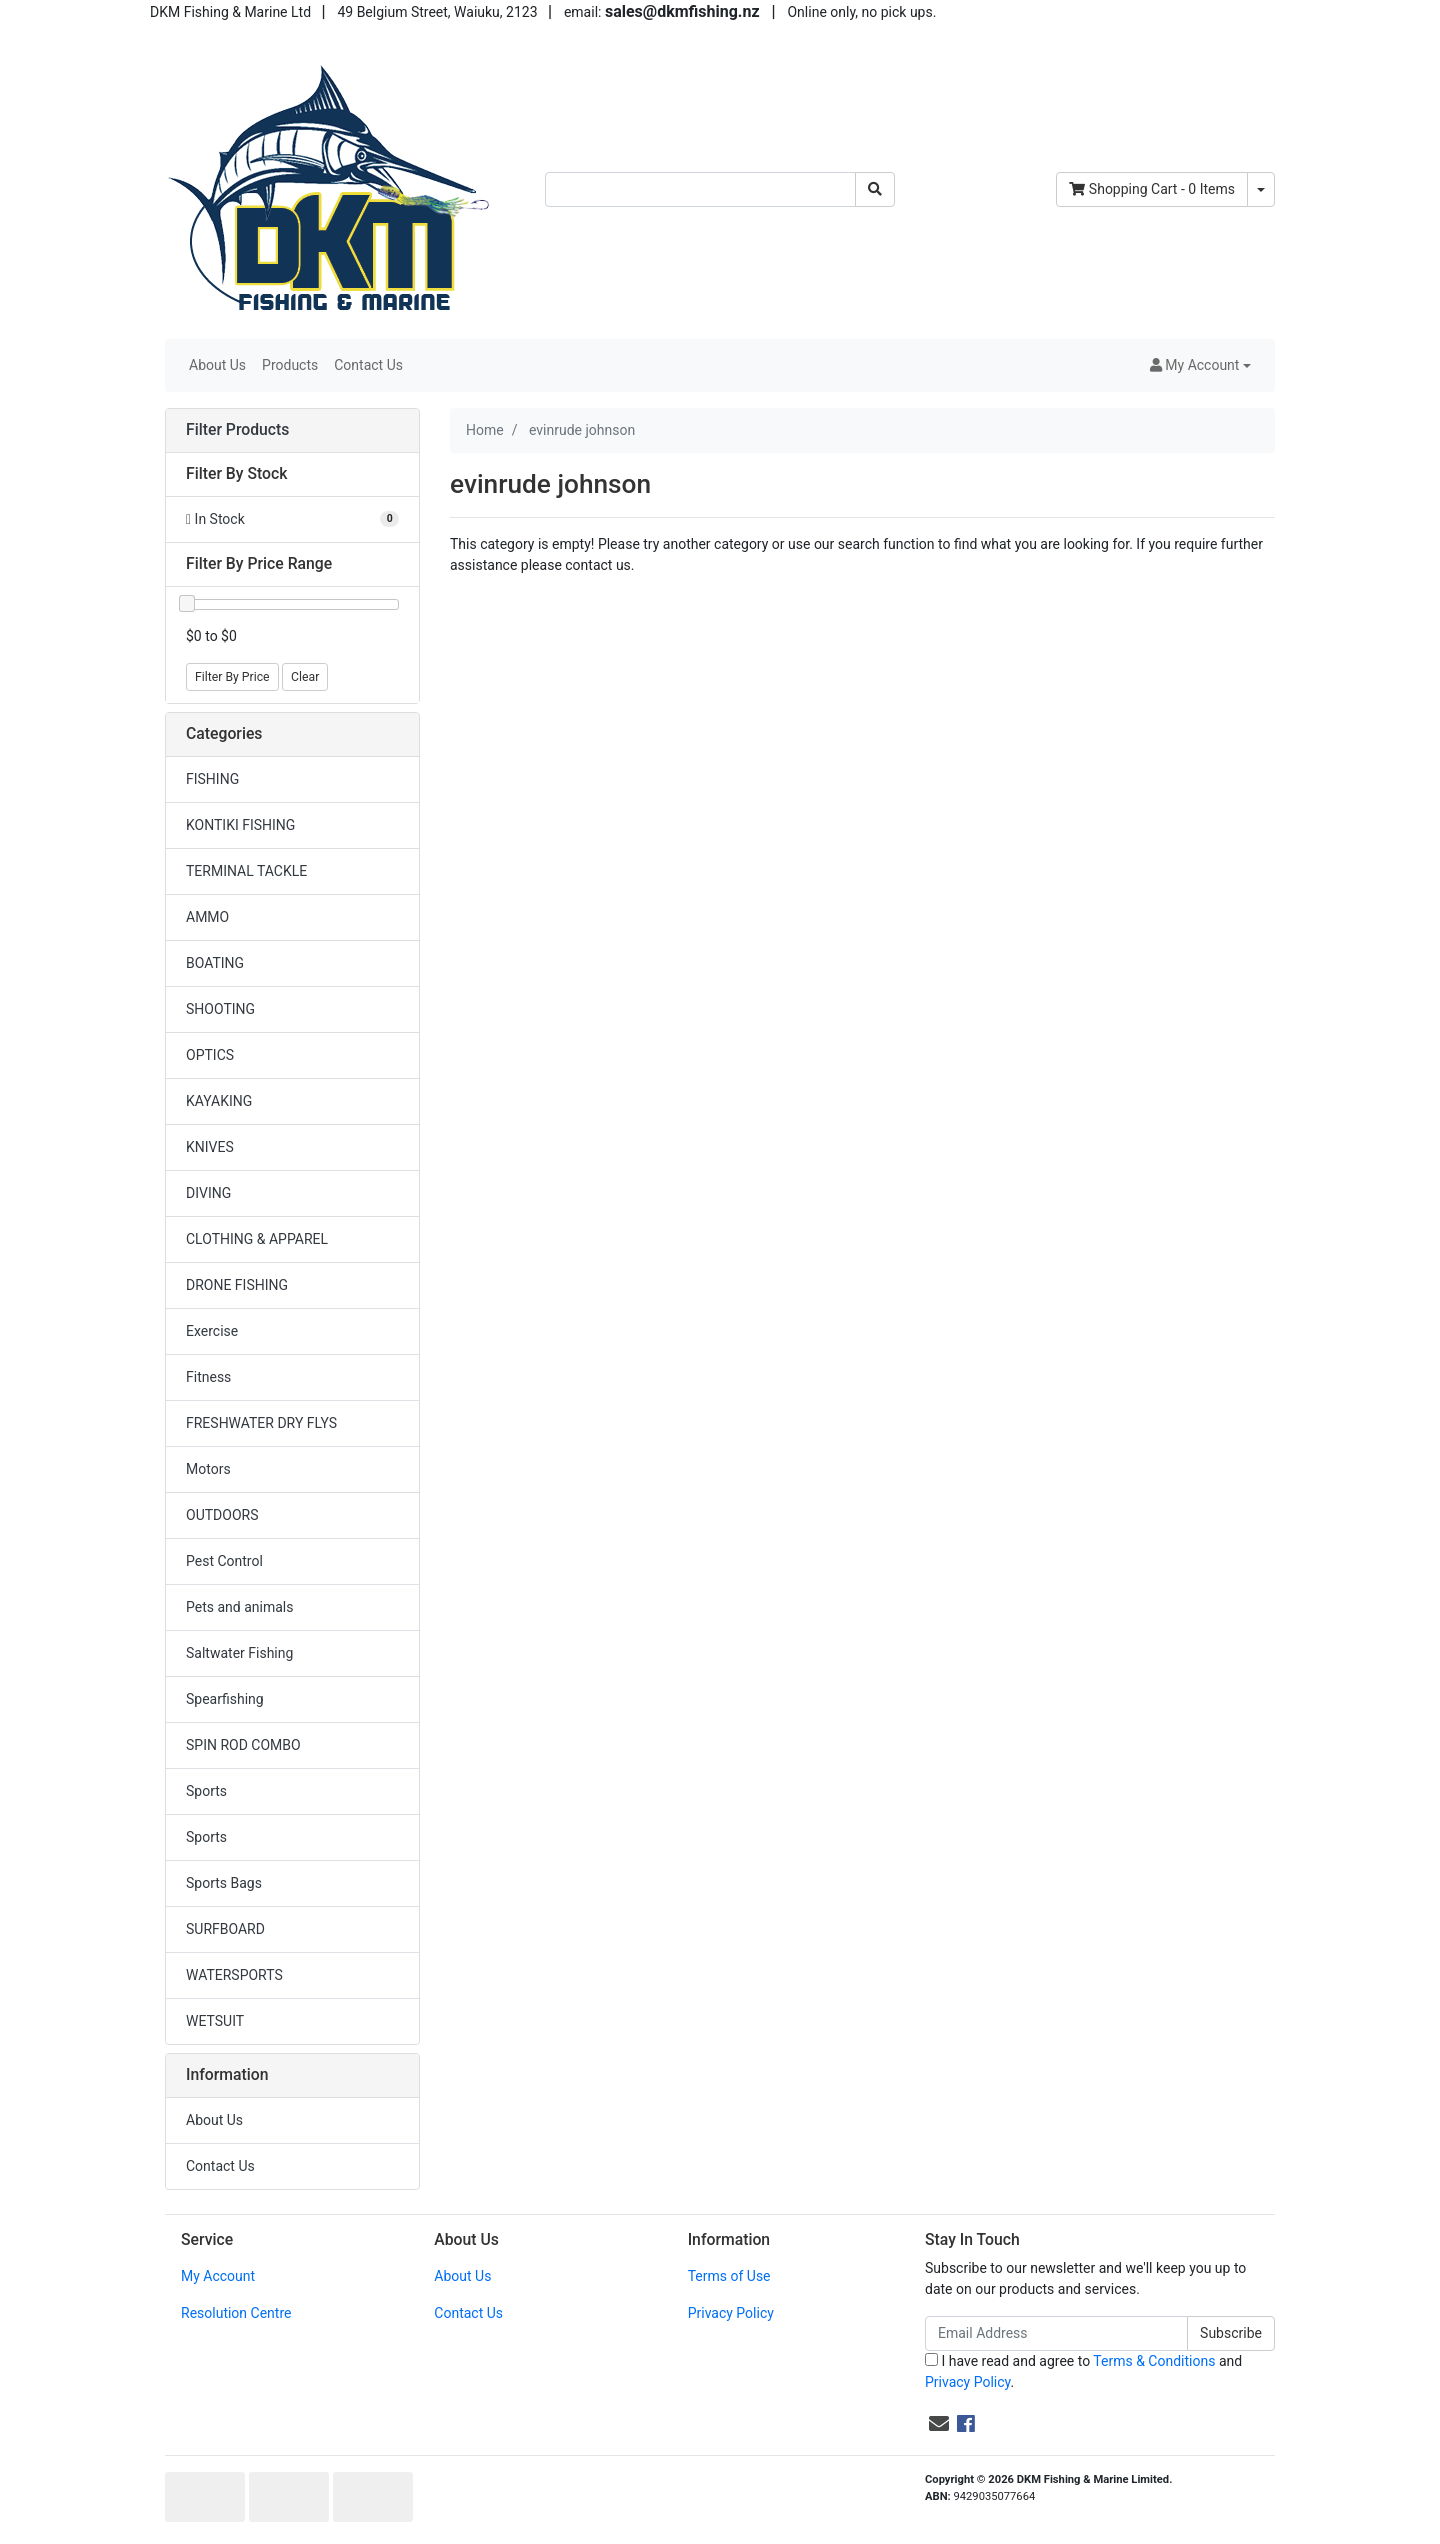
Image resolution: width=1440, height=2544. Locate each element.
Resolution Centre (236, 2313)
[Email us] (939, 2424)
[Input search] (700, 189)
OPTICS (210, 1055)
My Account (218, 2276)
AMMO (207, 917)
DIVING (208, 1193)
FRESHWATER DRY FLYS (261, 1423)
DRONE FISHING (237, 1285)
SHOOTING (220, 1009)
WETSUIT (215, 2021)
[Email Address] (1056, 2333)
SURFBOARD (225, 1929)
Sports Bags (224, 1883)
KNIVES (210, 1147)
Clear (305, 677)
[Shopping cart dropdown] (1261, 189)
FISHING (212, 779)
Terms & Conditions (1154, 2361)
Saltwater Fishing (239, 1653)
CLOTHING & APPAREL (257, 1239)
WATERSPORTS (234, 1975)
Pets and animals (239, 1607)
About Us (217, 365)
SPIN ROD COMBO (243, 1745)
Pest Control (224, 1561)
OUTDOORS (222, 1515)
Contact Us (368, 365)
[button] (1200, 365)
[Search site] (875, 189)
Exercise (212, 1331)
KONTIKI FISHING (240, 825)
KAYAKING (219, 1101)
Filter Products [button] (237, 430)
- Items (1152, 189)
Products (290, 365)
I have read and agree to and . (1083, 2371)
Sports (206, 1791)
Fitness (208, 1377)
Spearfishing (225, 1699)
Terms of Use (729, 2276)
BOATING (215, 963)
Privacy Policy (731, 2313)
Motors (208, 1469)
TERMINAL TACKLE (246, 871)
